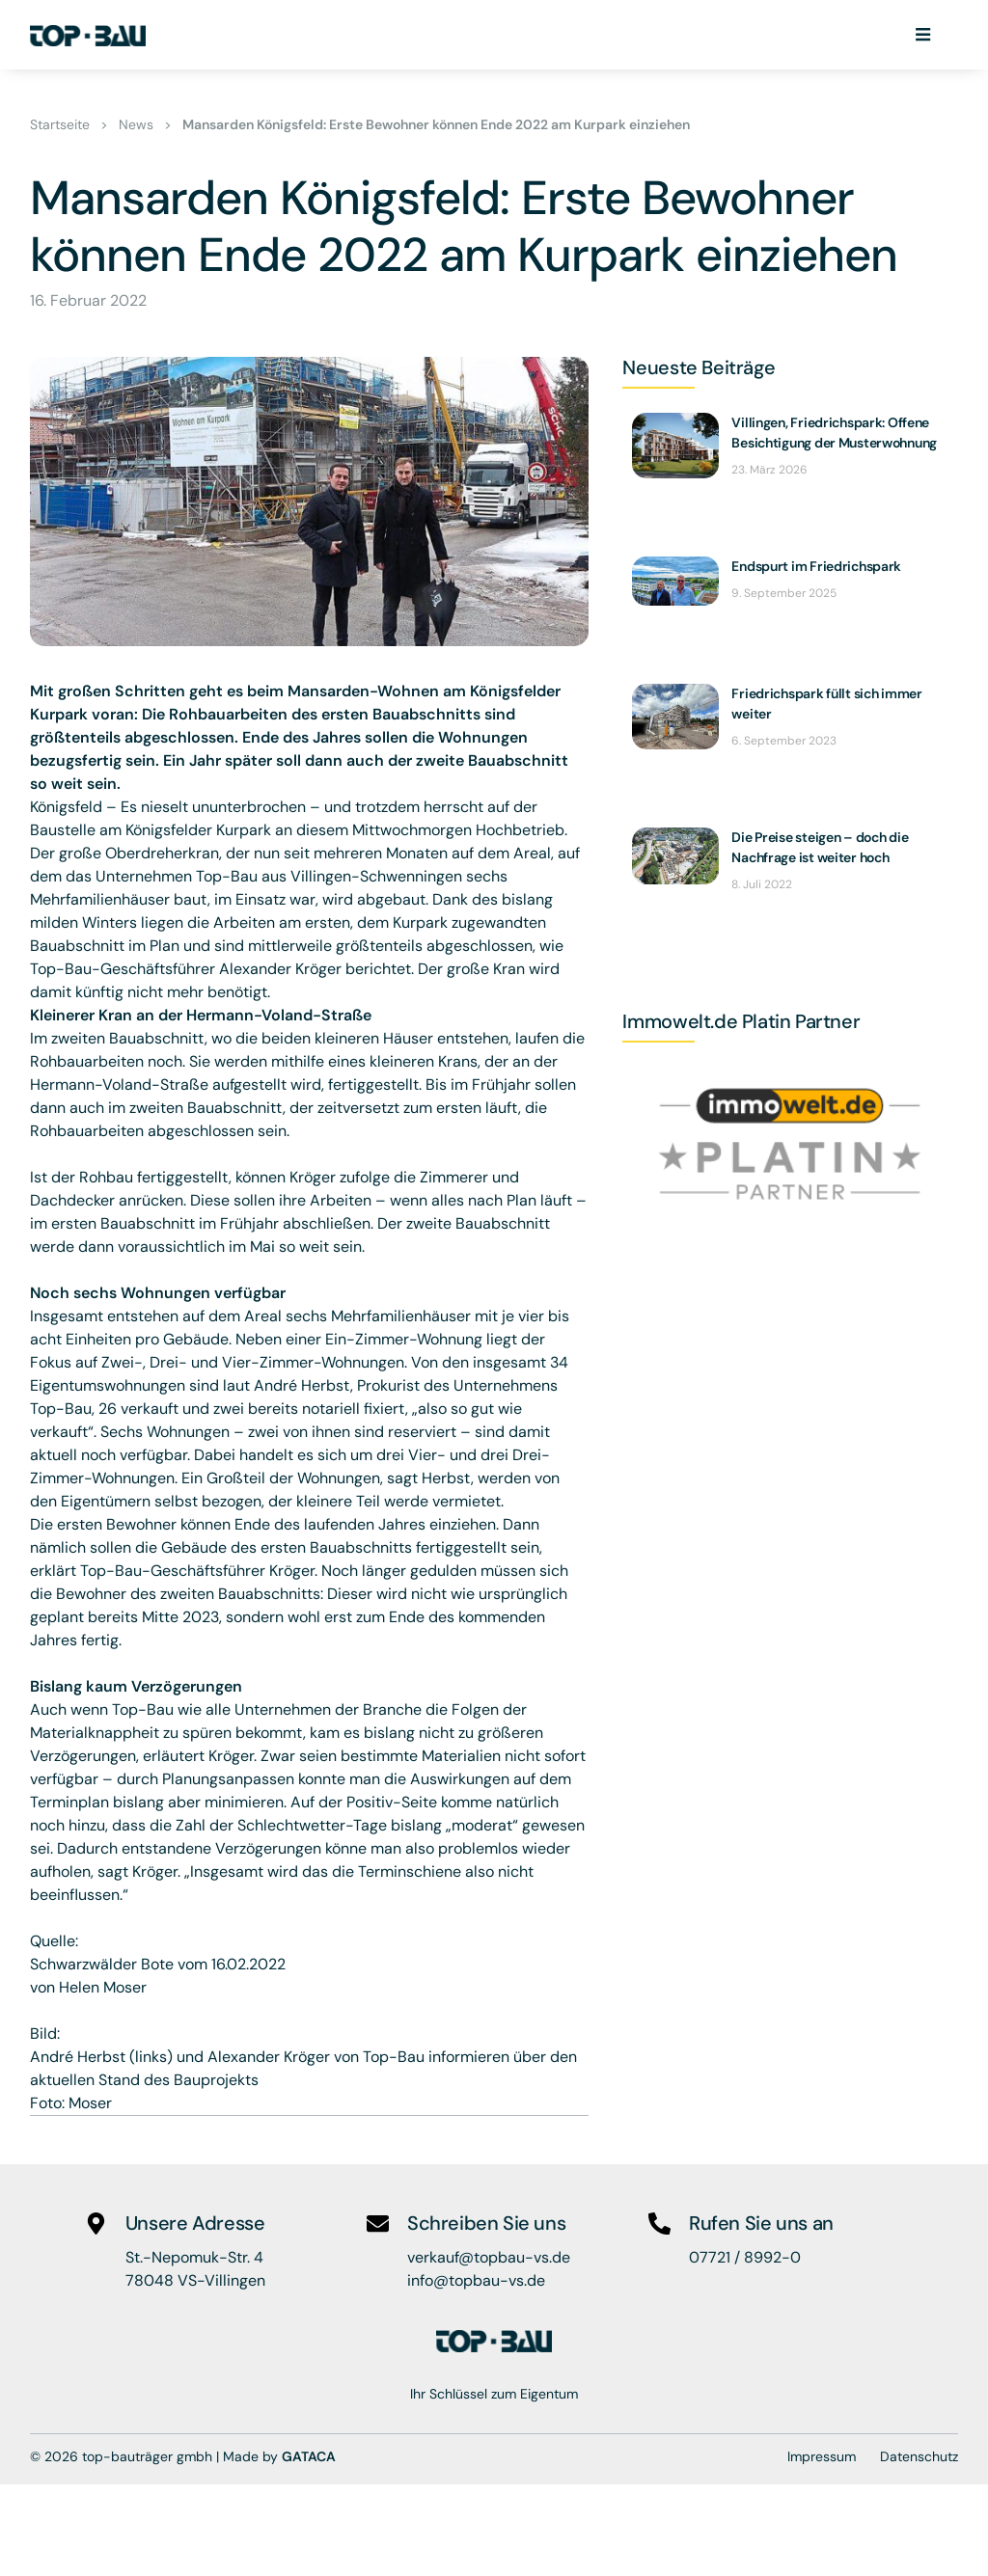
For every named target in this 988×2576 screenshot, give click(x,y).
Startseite (60, 125)
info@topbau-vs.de (476, 2280)
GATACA (309, 2455)
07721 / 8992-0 (745, 2257)
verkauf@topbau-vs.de (488, 2257)
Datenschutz (919, 2455)
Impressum (821, 2455)
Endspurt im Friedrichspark (816, 567)
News (136, 125)
